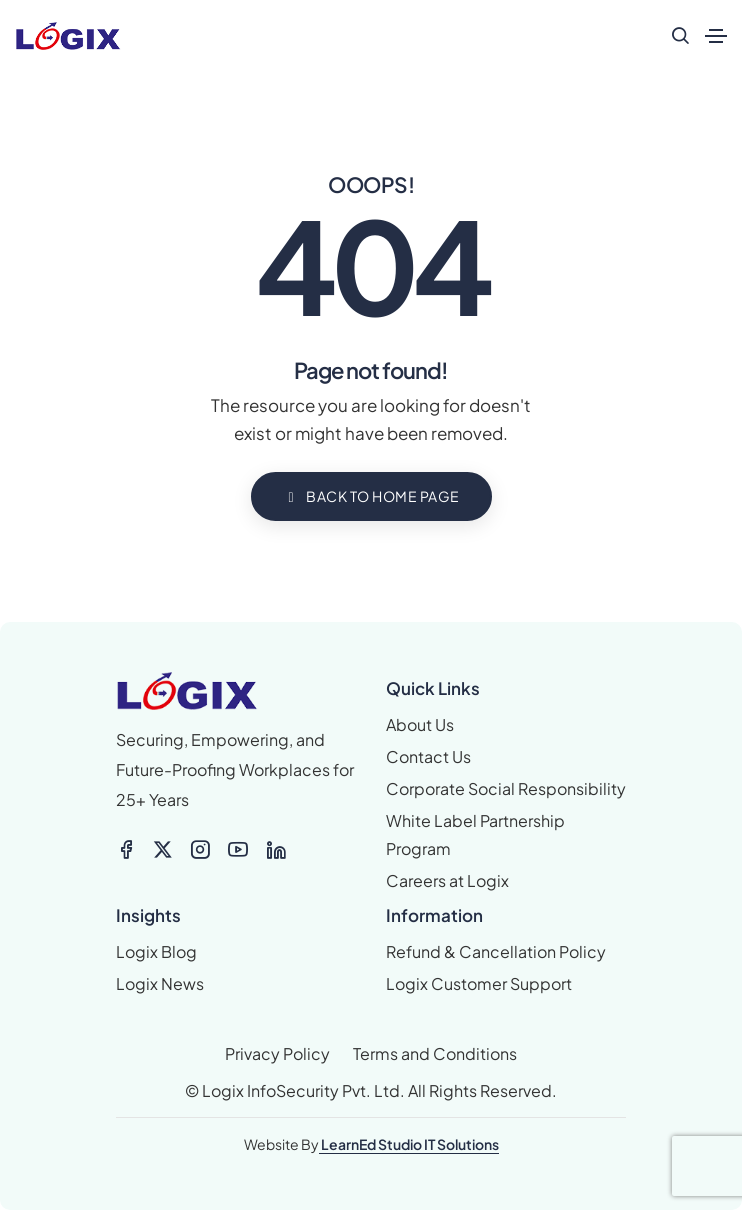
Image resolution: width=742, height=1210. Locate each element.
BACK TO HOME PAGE (371, 496)
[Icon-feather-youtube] (238, 850)
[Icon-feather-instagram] (200, 850)
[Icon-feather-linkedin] (276, 850)
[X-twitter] (163, 850)
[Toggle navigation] (716, 36)
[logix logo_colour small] (187, 691)
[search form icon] (680, 36)
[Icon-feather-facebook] (126, 850)
